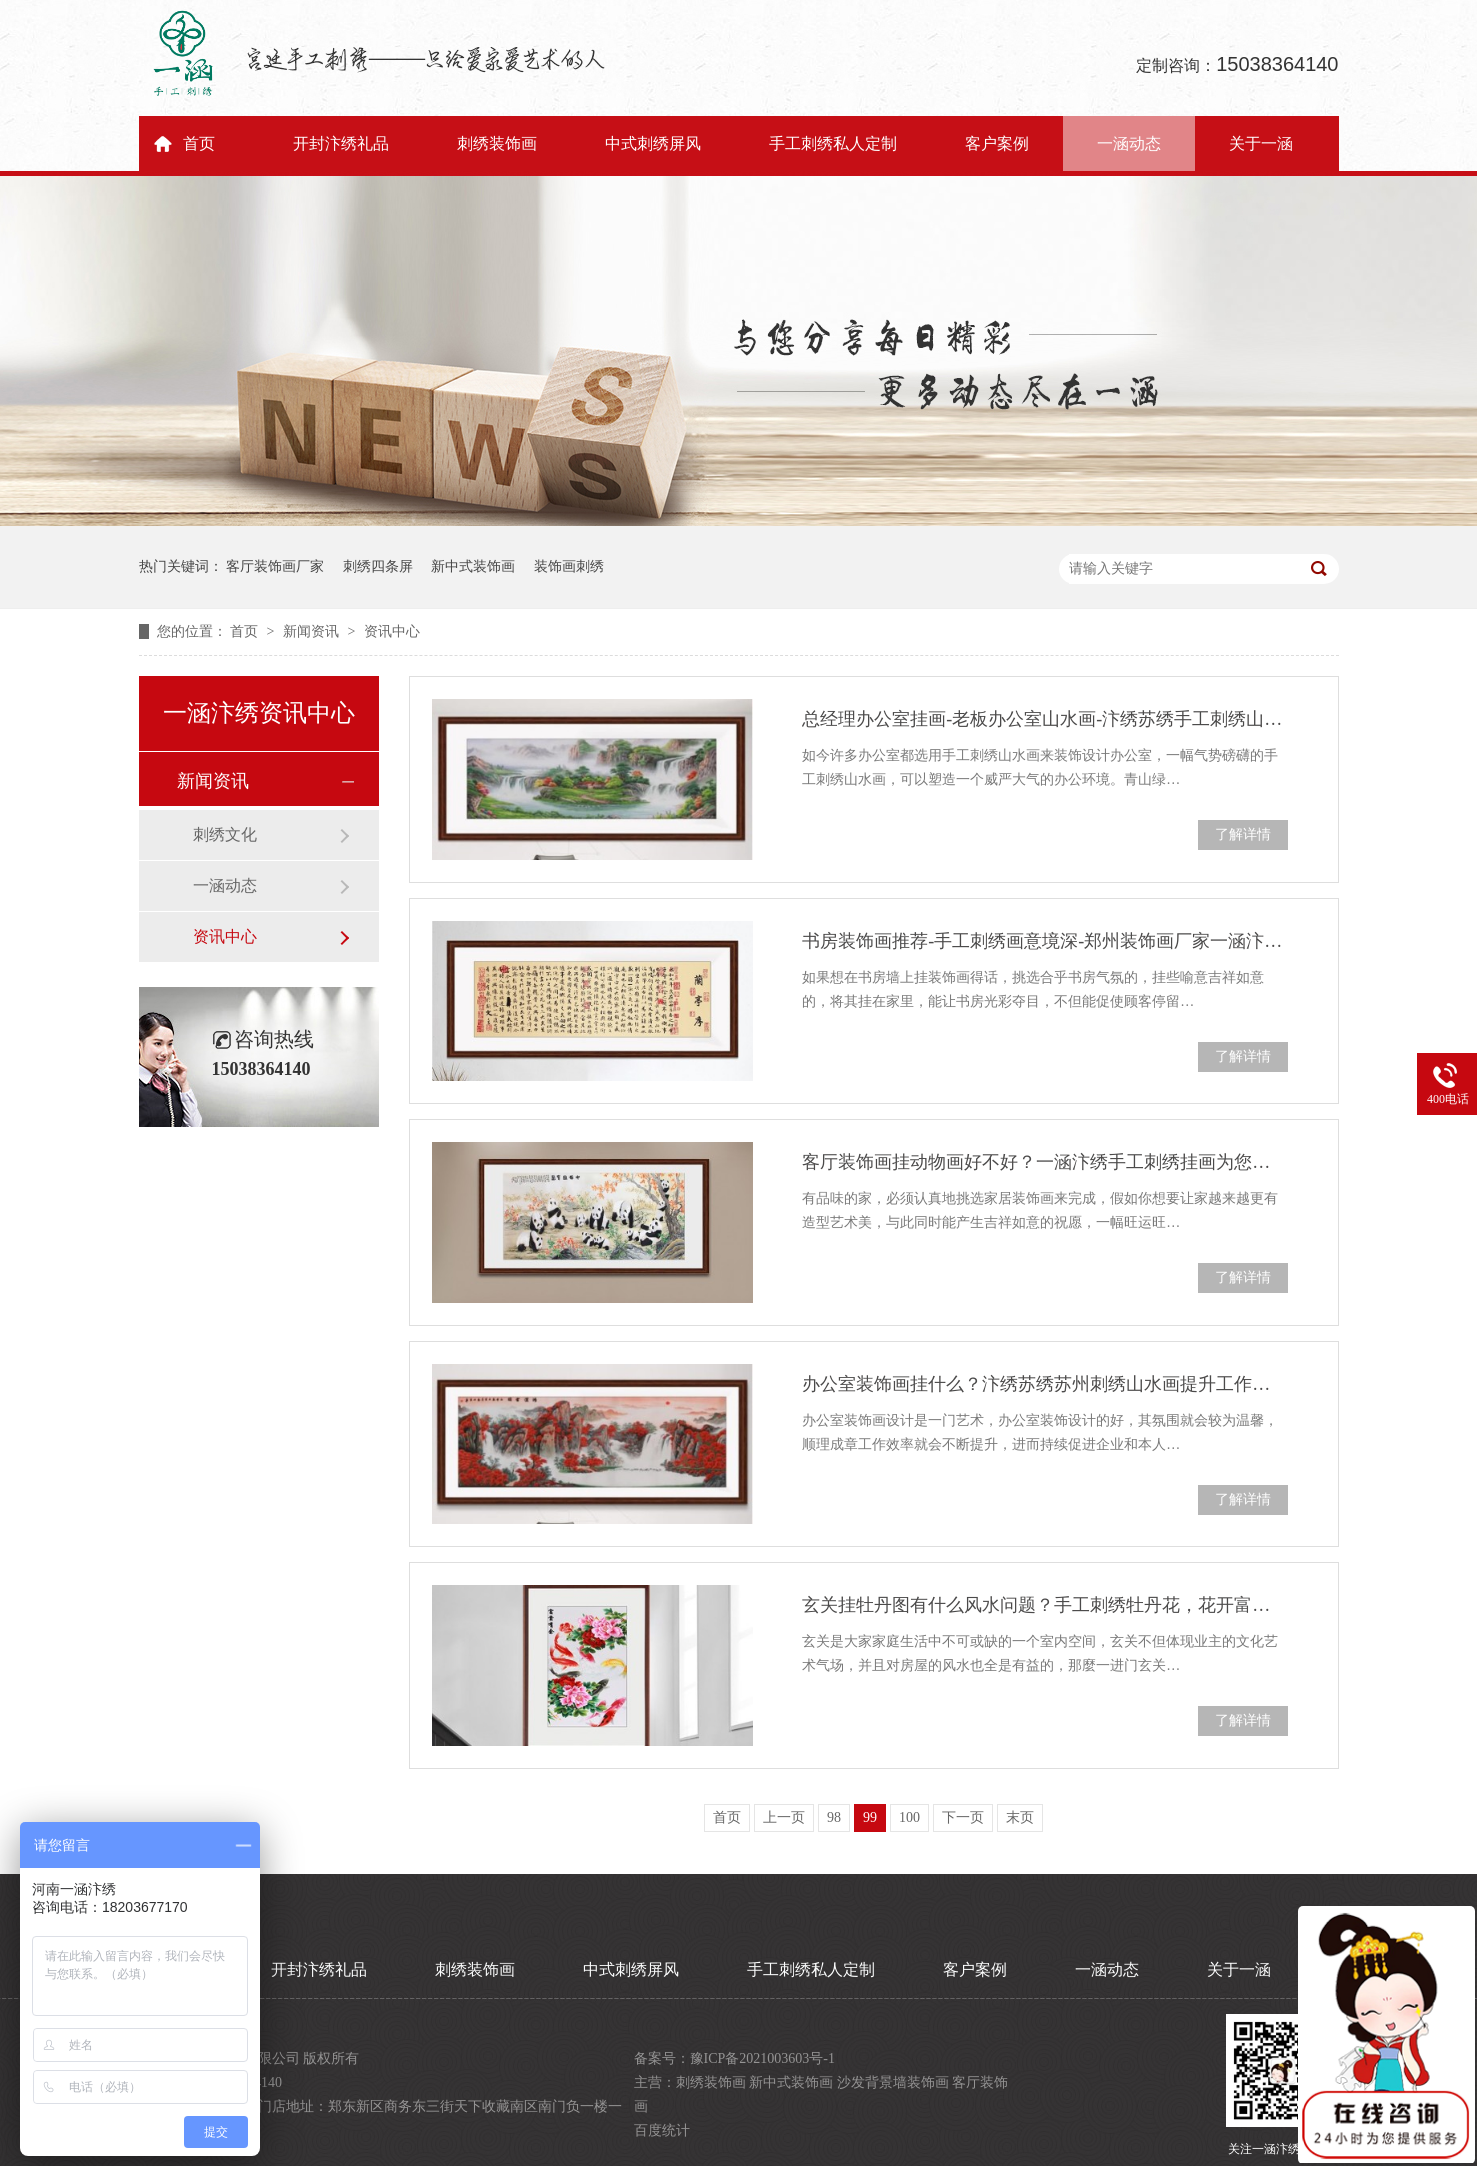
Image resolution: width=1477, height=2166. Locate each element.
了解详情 (1243, 834)
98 (834, 1817)
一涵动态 (1129, 143)
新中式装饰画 (473, 566)
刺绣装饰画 (497, 143)
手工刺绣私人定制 (833, 143)
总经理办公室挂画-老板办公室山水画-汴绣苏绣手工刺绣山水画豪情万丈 (1044, 719)
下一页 (963, 1817)
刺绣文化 (225, 834)
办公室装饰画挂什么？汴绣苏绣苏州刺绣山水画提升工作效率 (1044, 1384)
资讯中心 (392, 631)
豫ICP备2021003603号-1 (762, 2058)
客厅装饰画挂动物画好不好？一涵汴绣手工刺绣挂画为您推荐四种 (1044, 1162)
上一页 (784, 1817)
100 (909, 1817)
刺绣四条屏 (378, 566)
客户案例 (997, 143)
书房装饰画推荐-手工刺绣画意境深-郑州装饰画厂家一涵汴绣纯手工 (1044, 941)
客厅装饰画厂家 (275, 566)
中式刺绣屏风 (653, 143)
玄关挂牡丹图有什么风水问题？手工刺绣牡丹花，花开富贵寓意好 (1044, 1605)
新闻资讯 (313, 631)
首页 (199, 143)
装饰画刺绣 (569, 566)
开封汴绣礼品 (341, 143)
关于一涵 (1261, 143)
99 (870, 1817)
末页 (1020, 1817)
